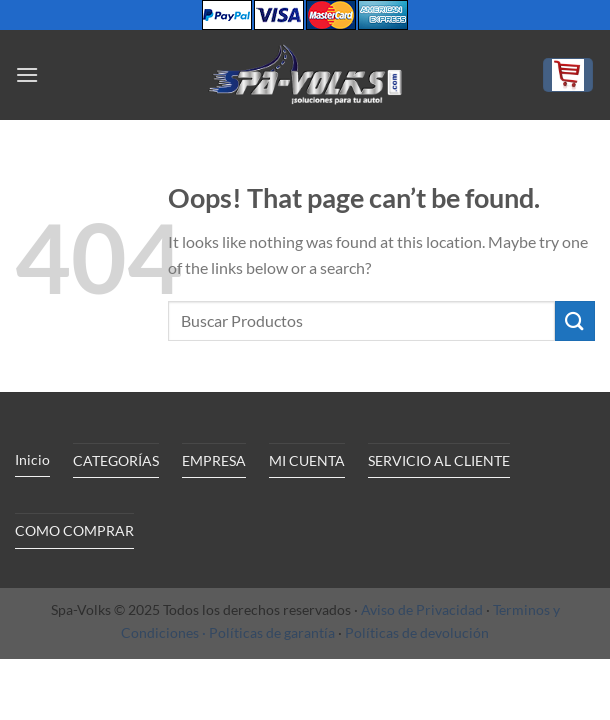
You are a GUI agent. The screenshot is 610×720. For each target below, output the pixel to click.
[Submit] (575, 320)
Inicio (32, 459)
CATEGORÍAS (116, 460)
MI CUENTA (307, 460)
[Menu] (27, 74)
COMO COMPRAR (74, 530)
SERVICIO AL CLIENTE (439, 460)
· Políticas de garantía (268, 632)
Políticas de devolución (417, 632)
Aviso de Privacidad (422, 609)
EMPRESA (214, 460)
